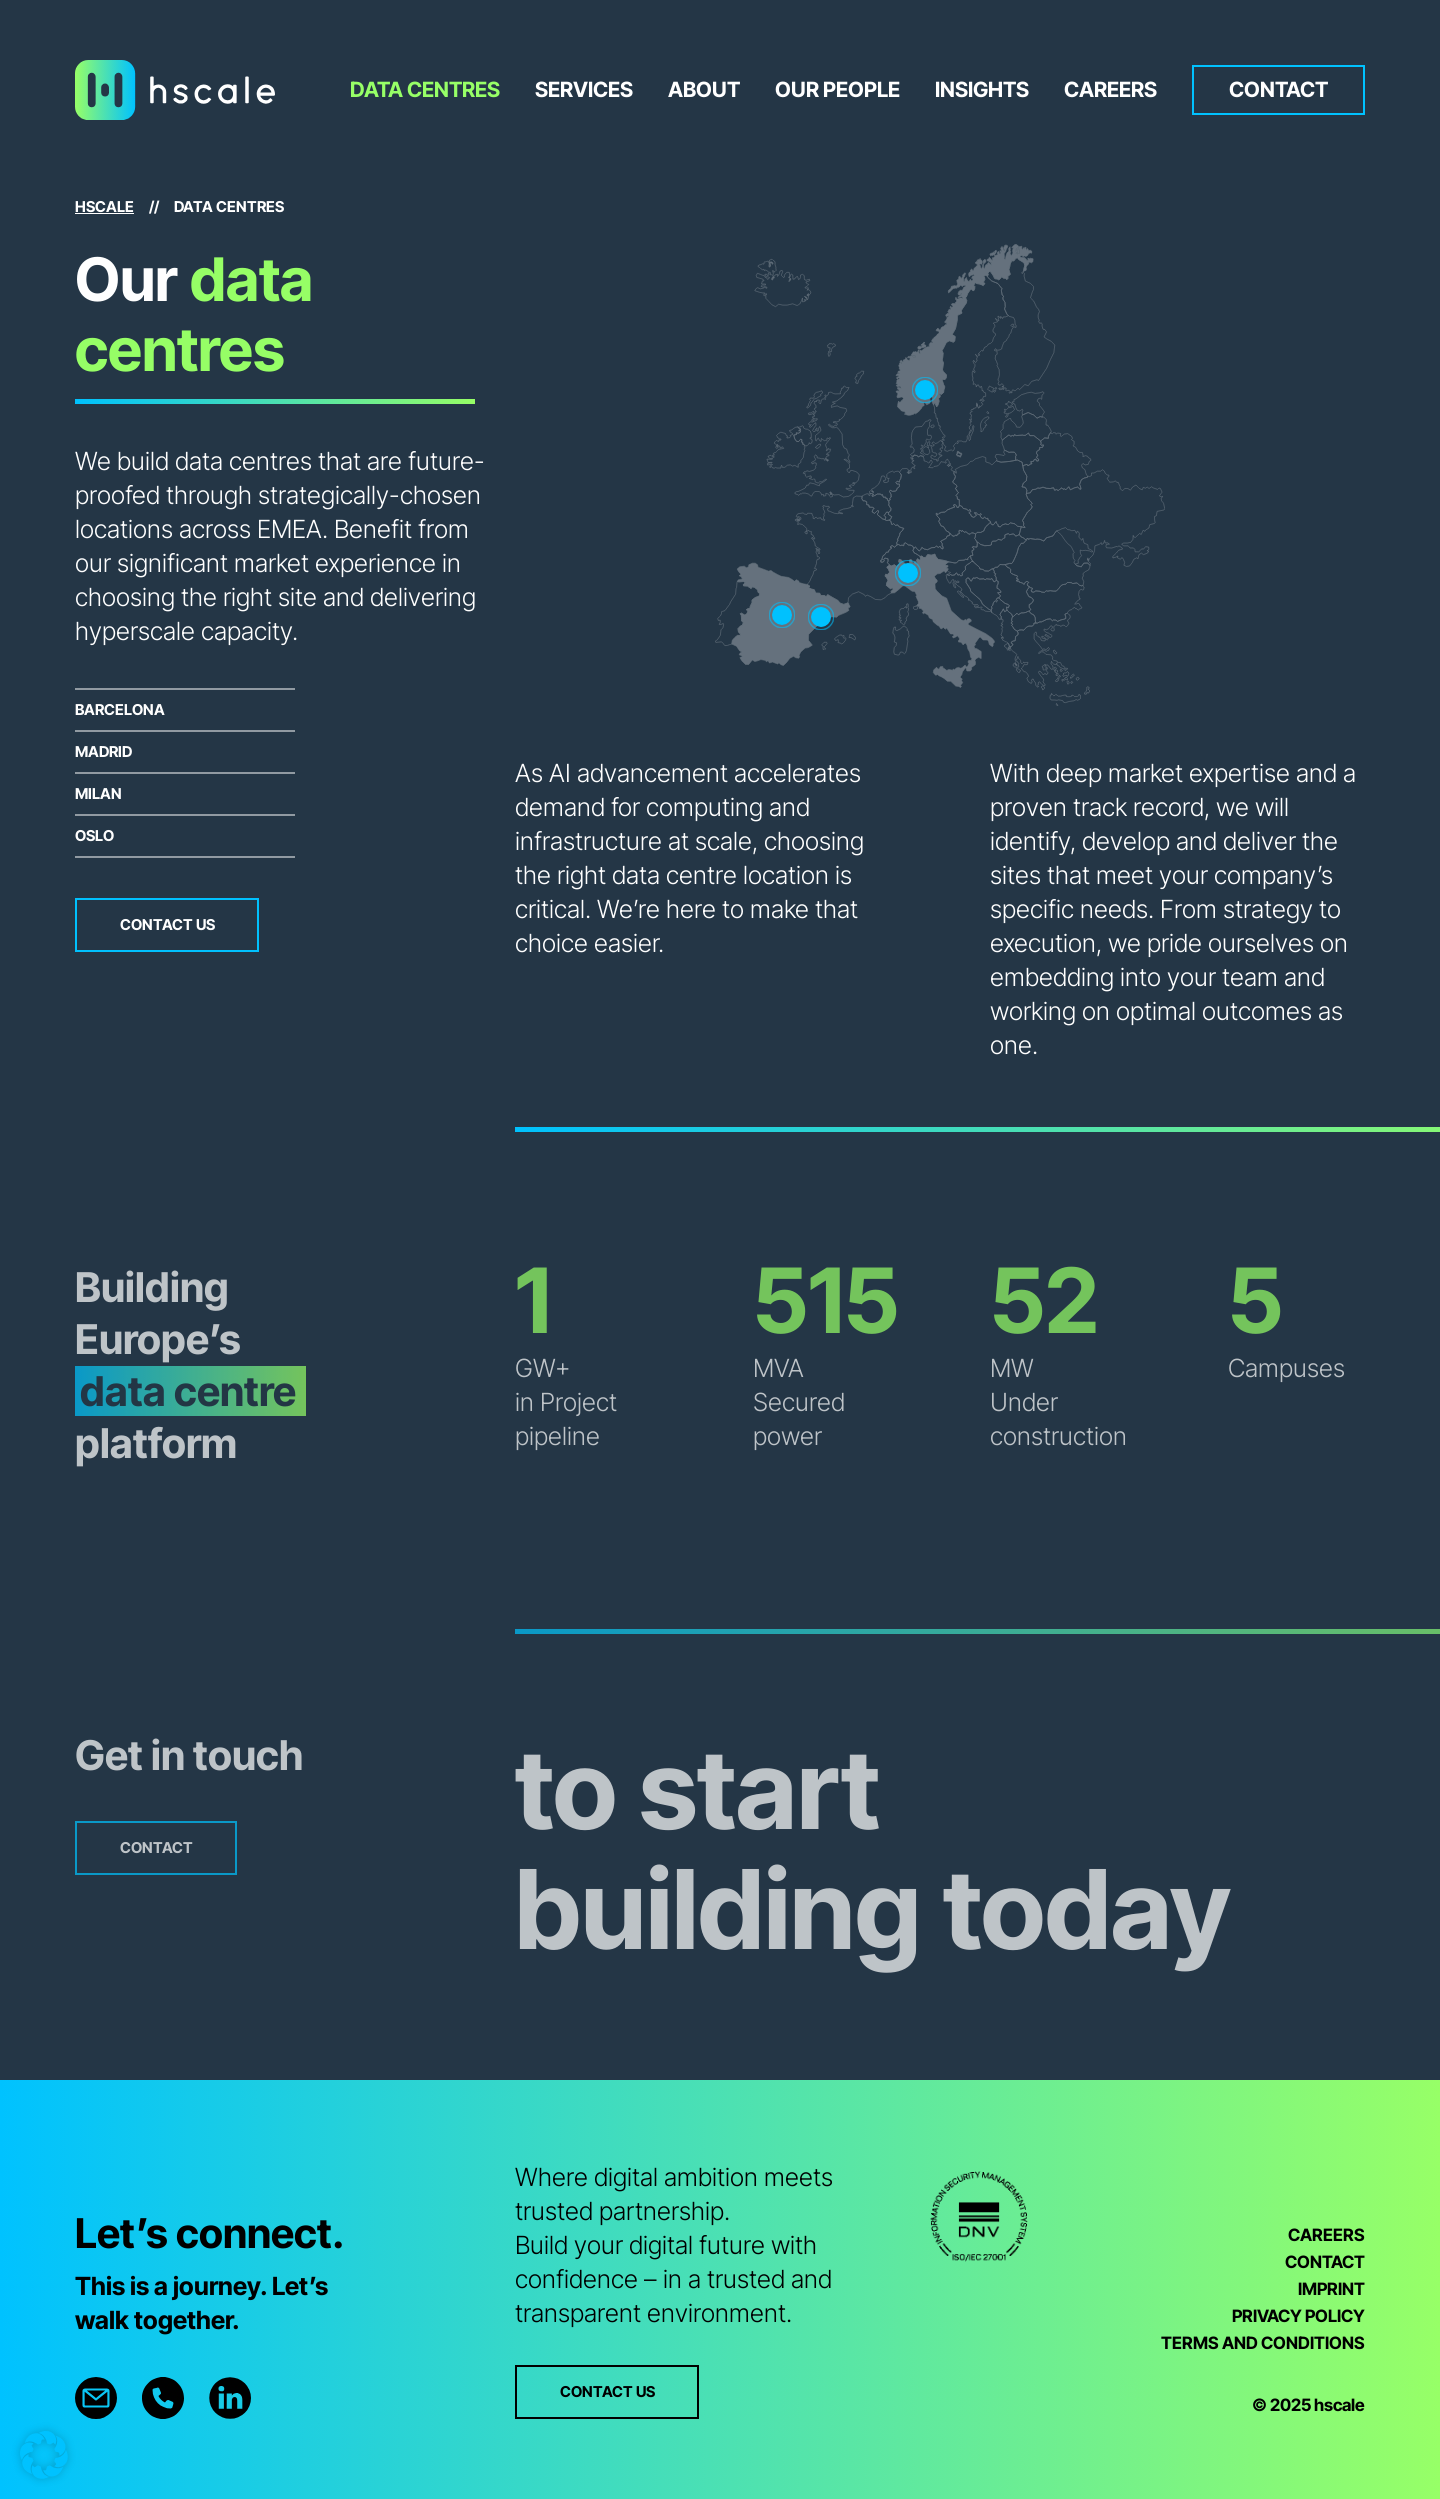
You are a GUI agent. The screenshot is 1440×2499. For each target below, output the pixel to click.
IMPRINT (1331, 2289)
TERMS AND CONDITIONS (1263, 2343)
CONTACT (1325, 2262)
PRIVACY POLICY (1298, 2316)
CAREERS (1326, 2235)
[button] (44, 2455)
